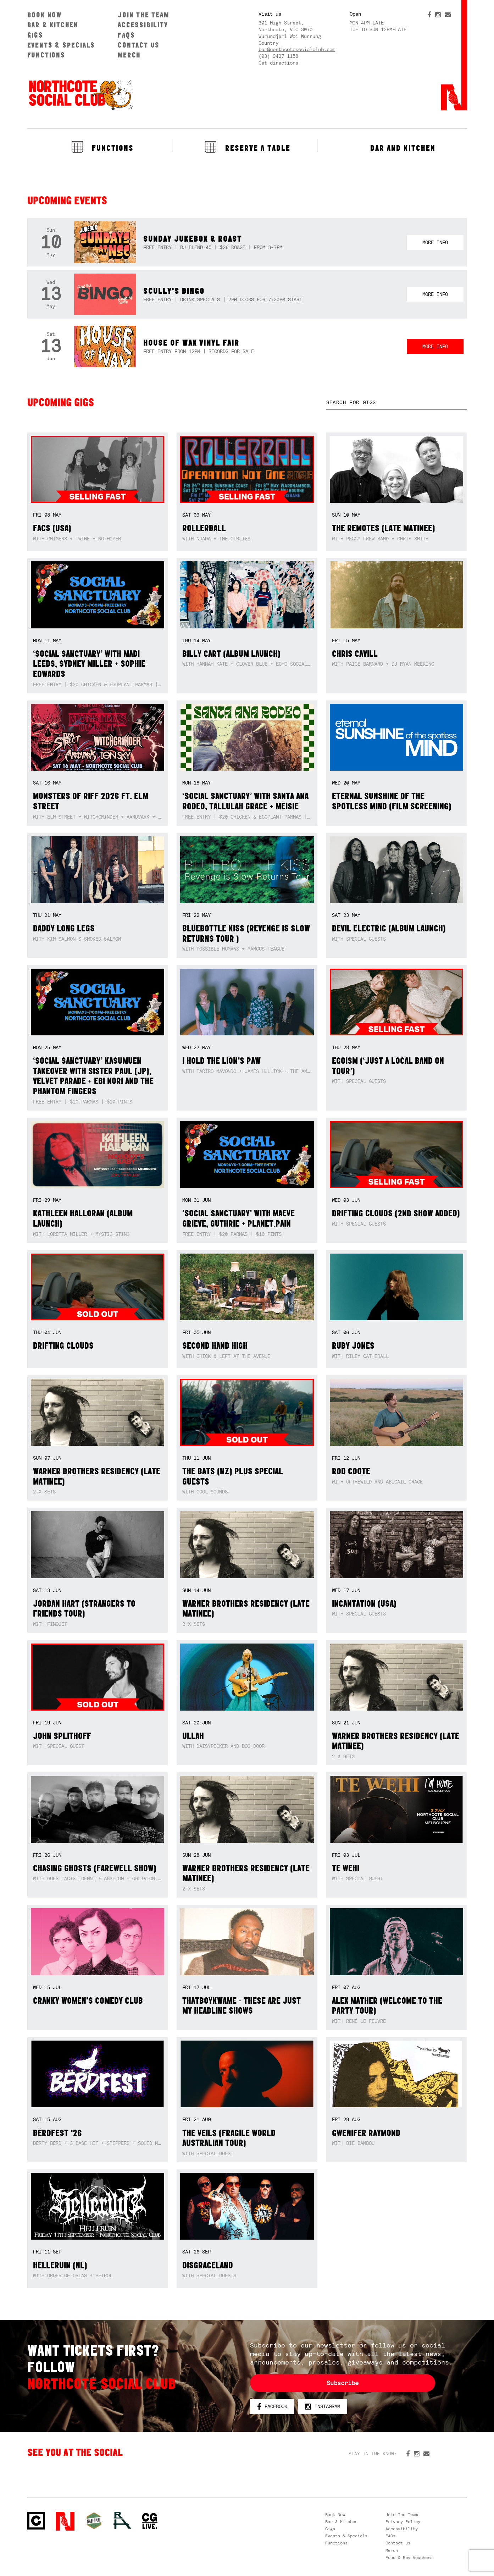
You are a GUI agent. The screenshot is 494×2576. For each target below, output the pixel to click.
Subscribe (343, 2383)
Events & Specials (61, 45)
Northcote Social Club (36, 2521)
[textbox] (396, 402)
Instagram (322, 2406)
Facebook (272, 2406)
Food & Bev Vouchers (409, 2557)
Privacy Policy (402, 2522)
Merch (129, 55)
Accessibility (143, 25)
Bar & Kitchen (52, 25)
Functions (46, 55)
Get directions (278, 63)
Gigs (35, 35)
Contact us (139, 45)
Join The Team (143, 15)
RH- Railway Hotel (122, 2520)
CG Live (149, 2521)
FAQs (126, 35)
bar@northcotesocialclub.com (297, 49)
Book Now (44, 15)
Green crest (94, 2521)
